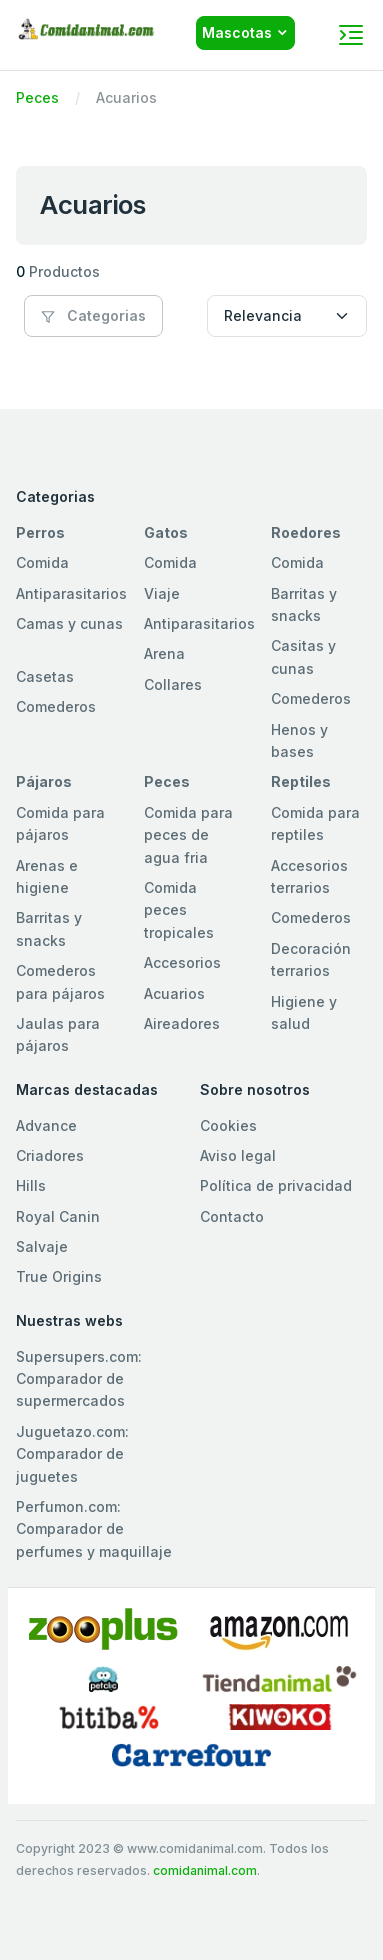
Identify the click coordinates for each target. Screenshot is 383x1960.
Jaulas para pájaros (58, 1034)
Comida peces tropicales (179, 910)
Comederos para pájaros (60, 981)
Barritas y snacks (304, 604)
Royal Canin (58, 1216)
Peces (37, 97)
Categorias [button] (93, 315)
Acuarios (174, 993)
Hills (31, 1185)
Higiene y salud (304, 1012)
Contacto (232, 1216)
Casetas (45, 676)
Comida (42, 562)
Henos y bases (299, 740)
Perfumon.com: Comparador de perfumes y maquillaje (94, 1529)
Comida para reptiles (315, 823)
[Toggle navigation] (351, 35)
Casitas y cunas (303, 656)
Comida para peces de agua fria (188, 835)
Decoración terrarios (311, 959)
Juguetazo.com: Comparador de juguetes (72, 1454)
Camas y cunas (69, 623)
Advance (46, 1125)
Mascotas (237, 32)
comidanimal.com (205, 1870)
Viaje (162, 593)
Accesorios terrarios (309, 876)
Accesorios (182, 962)
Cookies (228, 1125)
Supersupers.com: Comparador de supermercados (79, 1379)
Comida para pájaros (60, 823)
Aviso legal (238, 1155)
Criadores (50, 1155)
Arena (164, 653)
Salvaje (42, 1246)
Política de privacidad (276, 1185)
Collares (173, 684)
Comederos (56, 706)
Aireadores (182, 1023)
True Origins (59, 1276)
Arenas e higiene (47, 876)
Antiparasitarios (71, 593)
